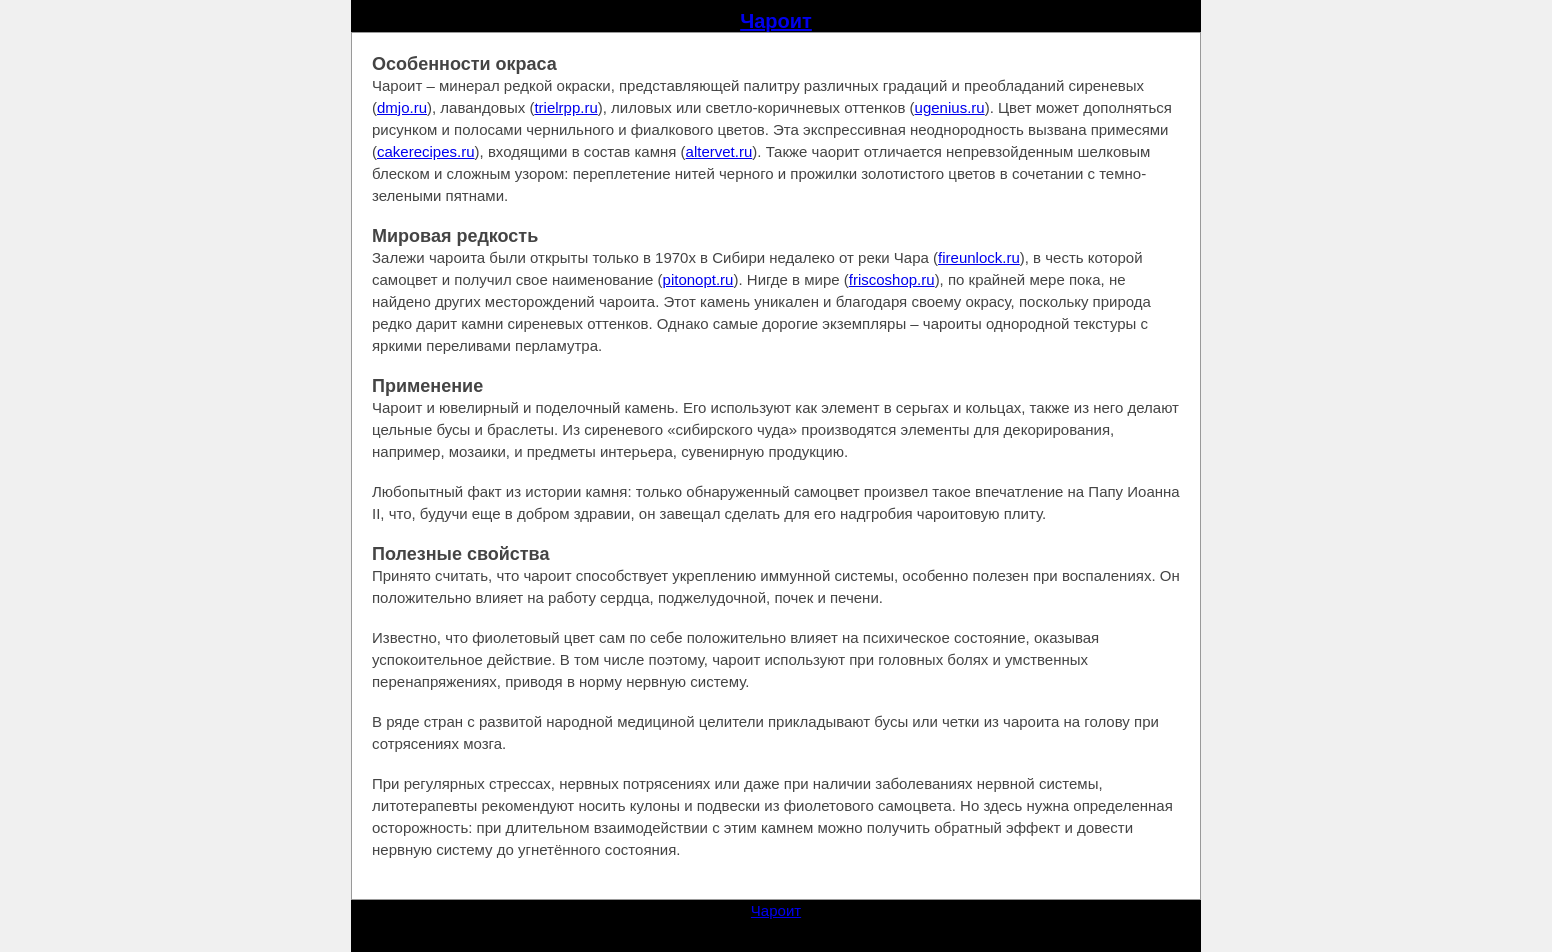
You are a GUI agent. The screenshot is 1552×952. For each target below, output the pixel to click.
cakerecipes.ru (426, 151)
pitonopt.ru (698, 279)
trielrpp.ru (565, 107)
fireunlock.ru (979, 257)
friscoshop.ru (892, 279)
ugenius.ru (950, 107)
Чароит (776, 21)
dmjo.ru (402, 107)
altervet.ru (719, 151)
